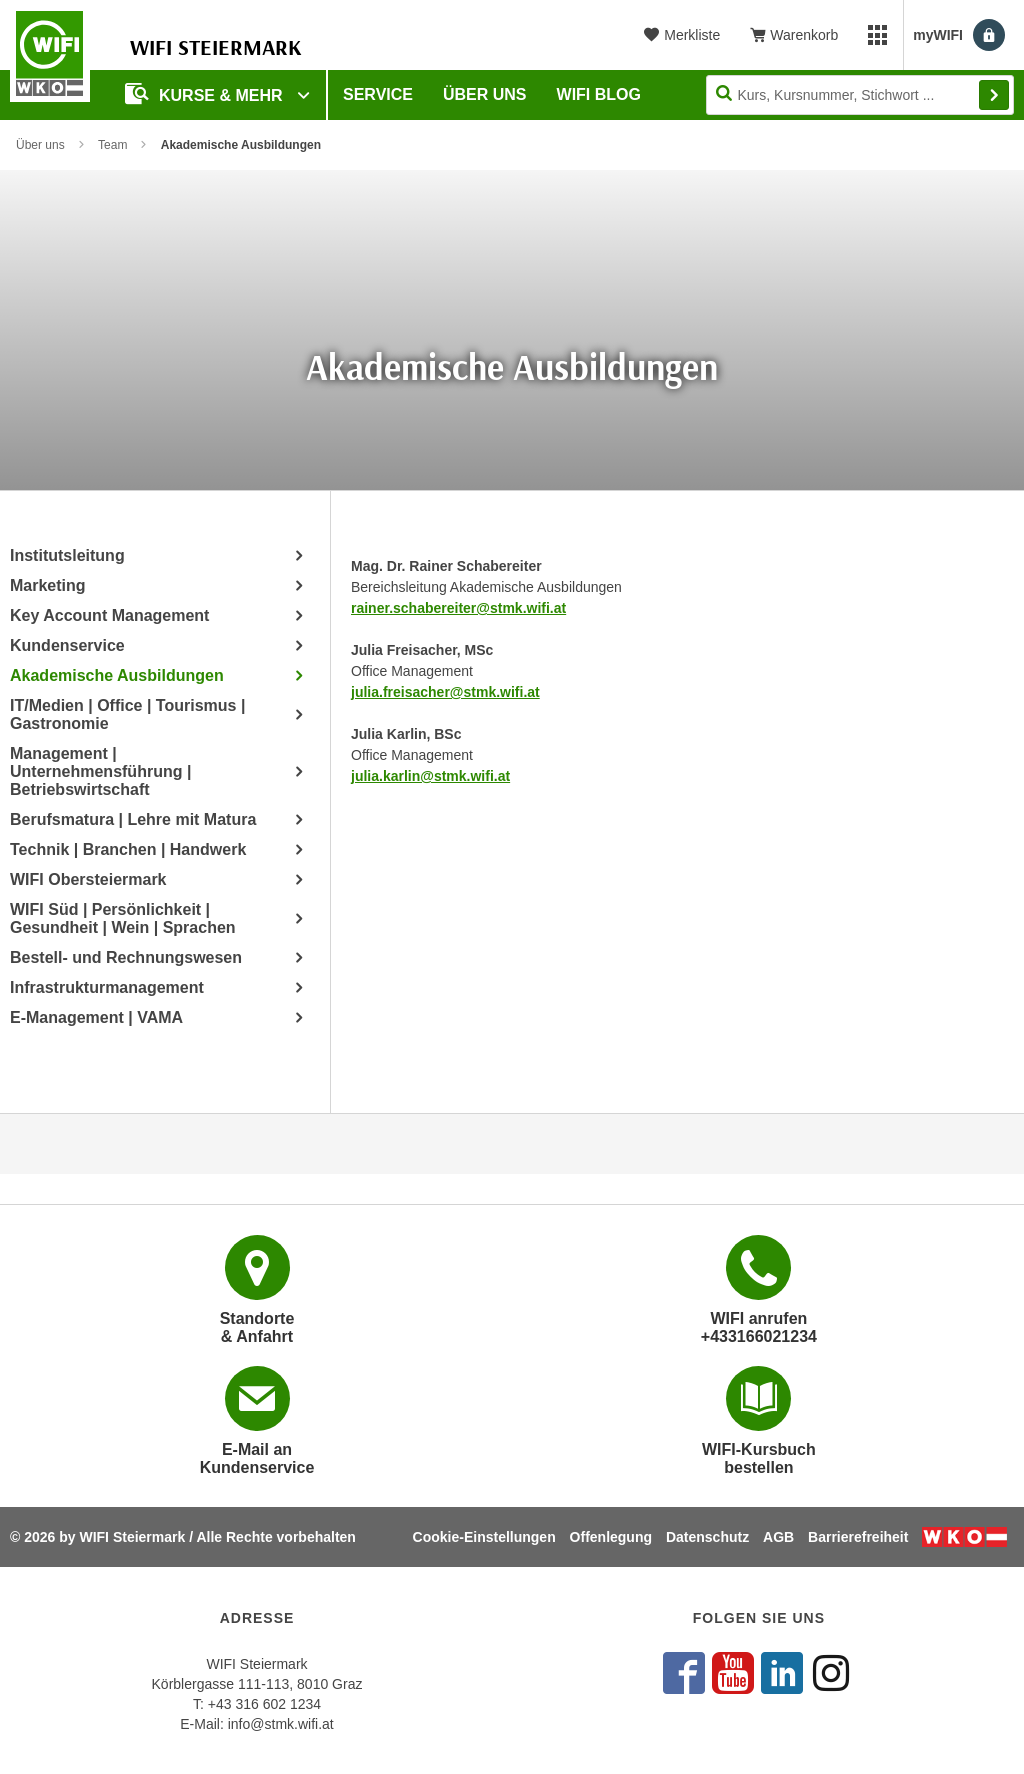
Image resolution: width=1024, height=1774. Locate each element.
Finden (994, 95)
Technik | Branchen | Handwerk (128, 849)
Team (112, 145)
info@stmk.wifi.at (281, 1724)
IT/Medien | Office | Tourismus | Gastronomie (127, 714)
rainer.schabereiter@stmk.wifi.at (458, 608)
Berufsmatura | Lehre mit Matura (133, 819)
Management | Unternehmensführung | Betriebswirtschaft (100, 771)
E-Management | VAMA (96, 1017)
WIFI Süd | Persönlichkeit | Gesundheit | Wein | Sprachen (123, 918)
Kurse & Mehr (206, 93)
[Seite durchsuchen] (860, 95)
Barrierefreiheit (858, 1537)
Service (378, 94)
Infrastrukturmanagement (107, 987)
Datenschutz (707, 1537)
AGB (778, 1537)
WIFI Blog (599, 94)
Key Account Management (109, 615)
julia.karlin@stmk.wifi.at (430, 776)
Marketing (48, 585)
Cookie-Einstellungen (484, 1537)
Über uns (485, 94)
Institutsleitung (67, 555)
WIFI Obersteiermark (88, 879)
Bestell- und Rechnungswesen (126, 957)
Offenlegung (611, 1537)
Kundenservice (67, 645)
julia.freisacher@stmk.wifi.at (445, 692)
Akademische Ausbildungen (117, 675)
